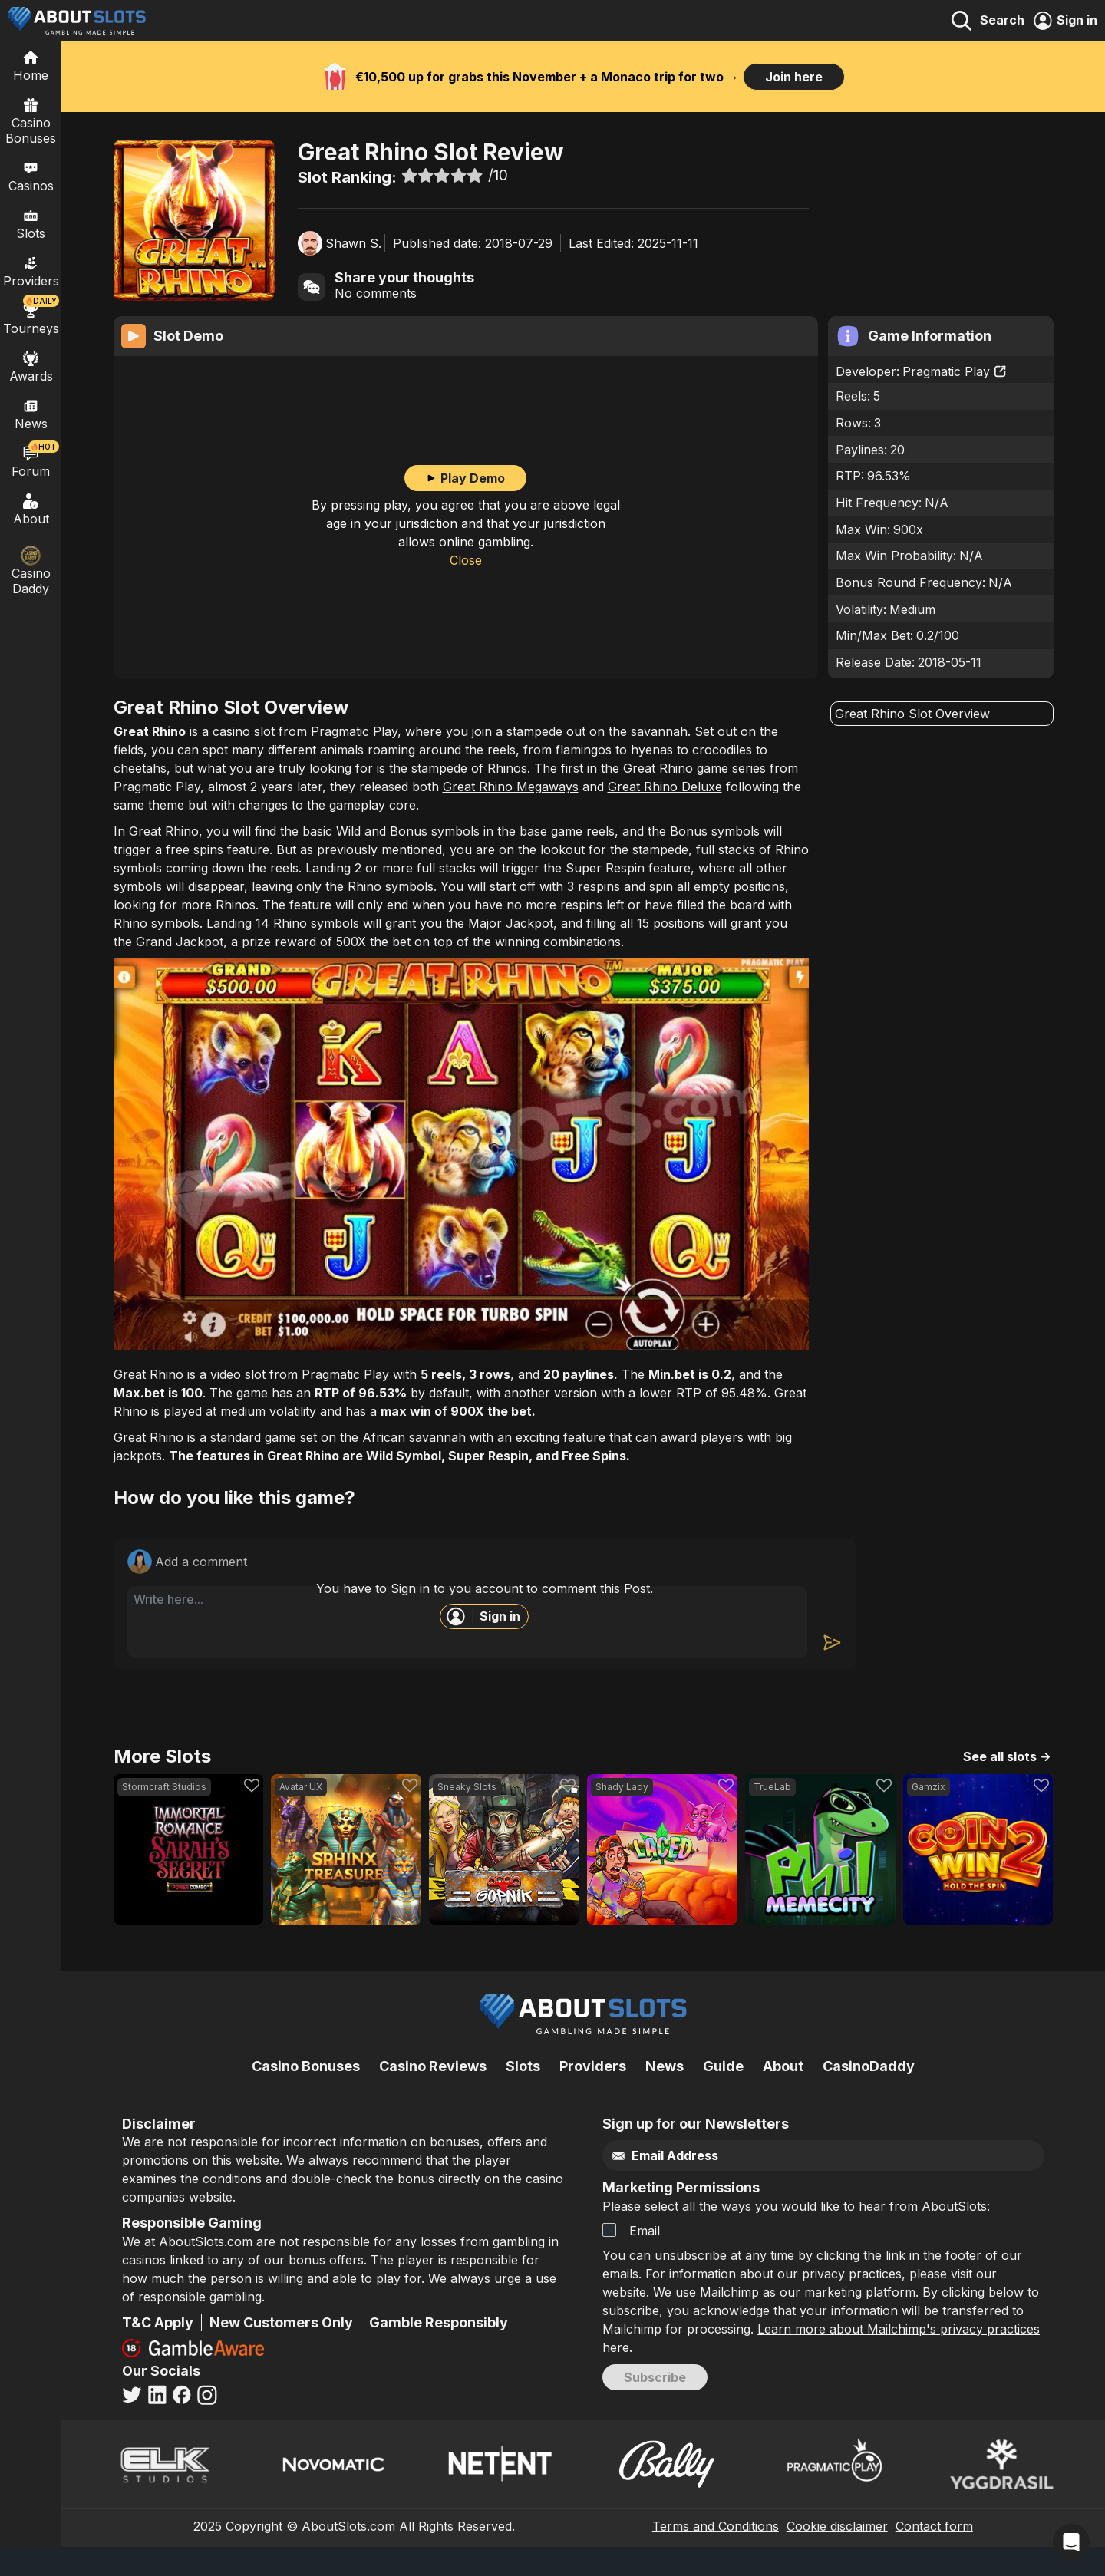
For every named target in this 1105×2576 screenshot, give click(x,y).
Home (131, 101)
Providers (592, 2095)
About (30, 508)
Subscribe (655, 2406)
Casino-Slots (197, 101)
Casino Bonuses (30, 120)
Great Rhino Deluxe (665, 815)
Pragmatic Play (954, 372)
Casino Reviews (433, 2095)
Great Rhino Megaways (511, 815)
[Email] (790, 2185)
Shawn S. (353, 243)
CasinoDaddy (869, 2095)
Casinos (31, 175)
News (664, 2095)
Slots (30, 223)
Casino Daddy (30, 571)
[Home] (30, 65)
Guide (723, 2095)
